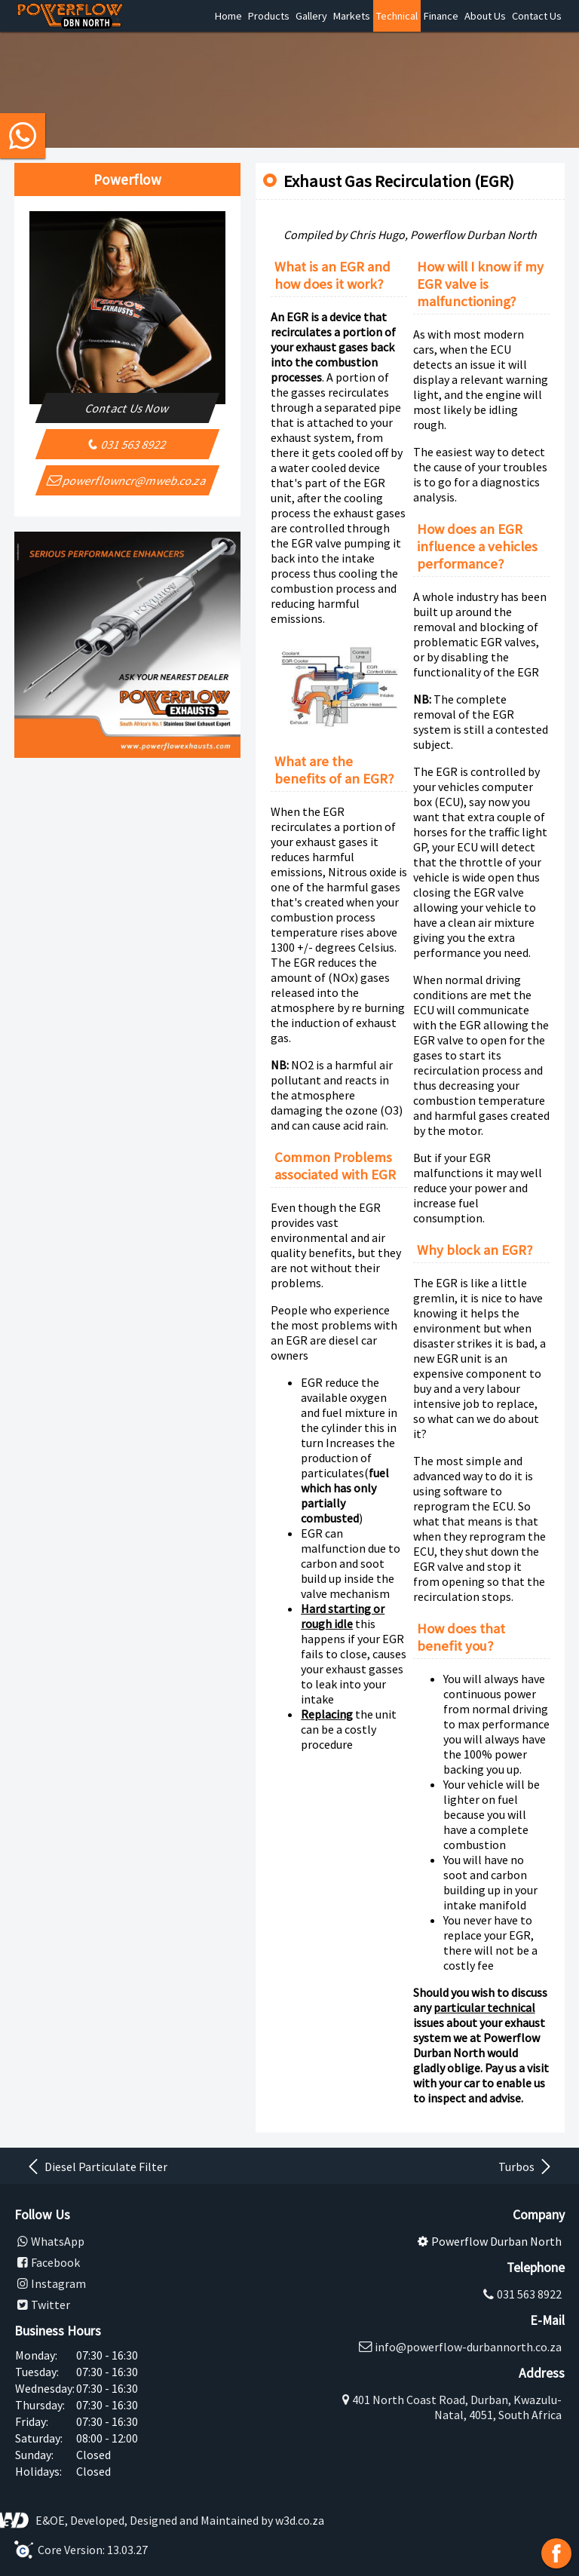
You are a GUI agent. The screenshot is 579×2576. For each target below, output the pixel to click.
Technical (397, 16)
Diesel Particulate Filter (96, 2166)
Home (228, 16)
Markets (351, 16)
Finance (441, 16)
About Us (485, 16)
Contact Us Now (128, 408)
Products (269, 16)
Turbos (525, 2166)
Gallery (311, 16)
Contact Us (537, 16)
